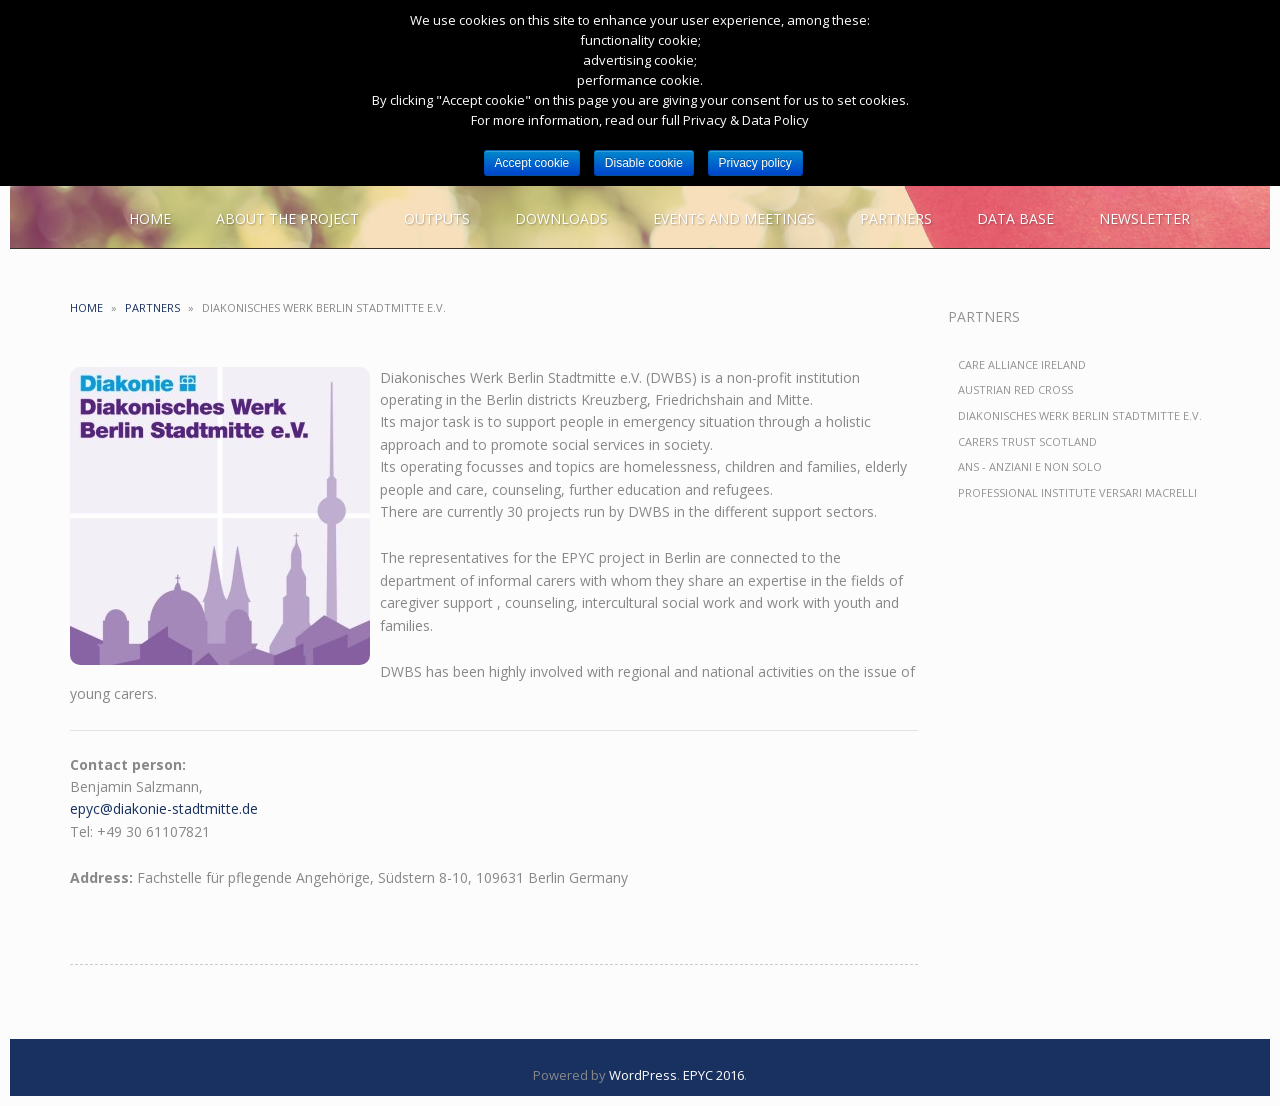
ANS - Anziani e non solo (1030, 466)
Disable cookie (644, 163)
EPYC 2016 (713, 1075)
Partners (152, 307)
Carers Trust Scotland (1027, 441)
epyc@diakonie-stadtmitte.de (164, 808)
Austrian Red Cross (1015, 389)
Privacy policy (755, 163)
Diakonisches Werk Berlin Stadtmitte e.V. (1080, 415)
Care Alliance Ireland (1022, 364)
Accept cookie (532, 163)
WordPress (643, 1075)
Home (86, 307)
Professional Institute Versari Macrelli (1077, 492)
